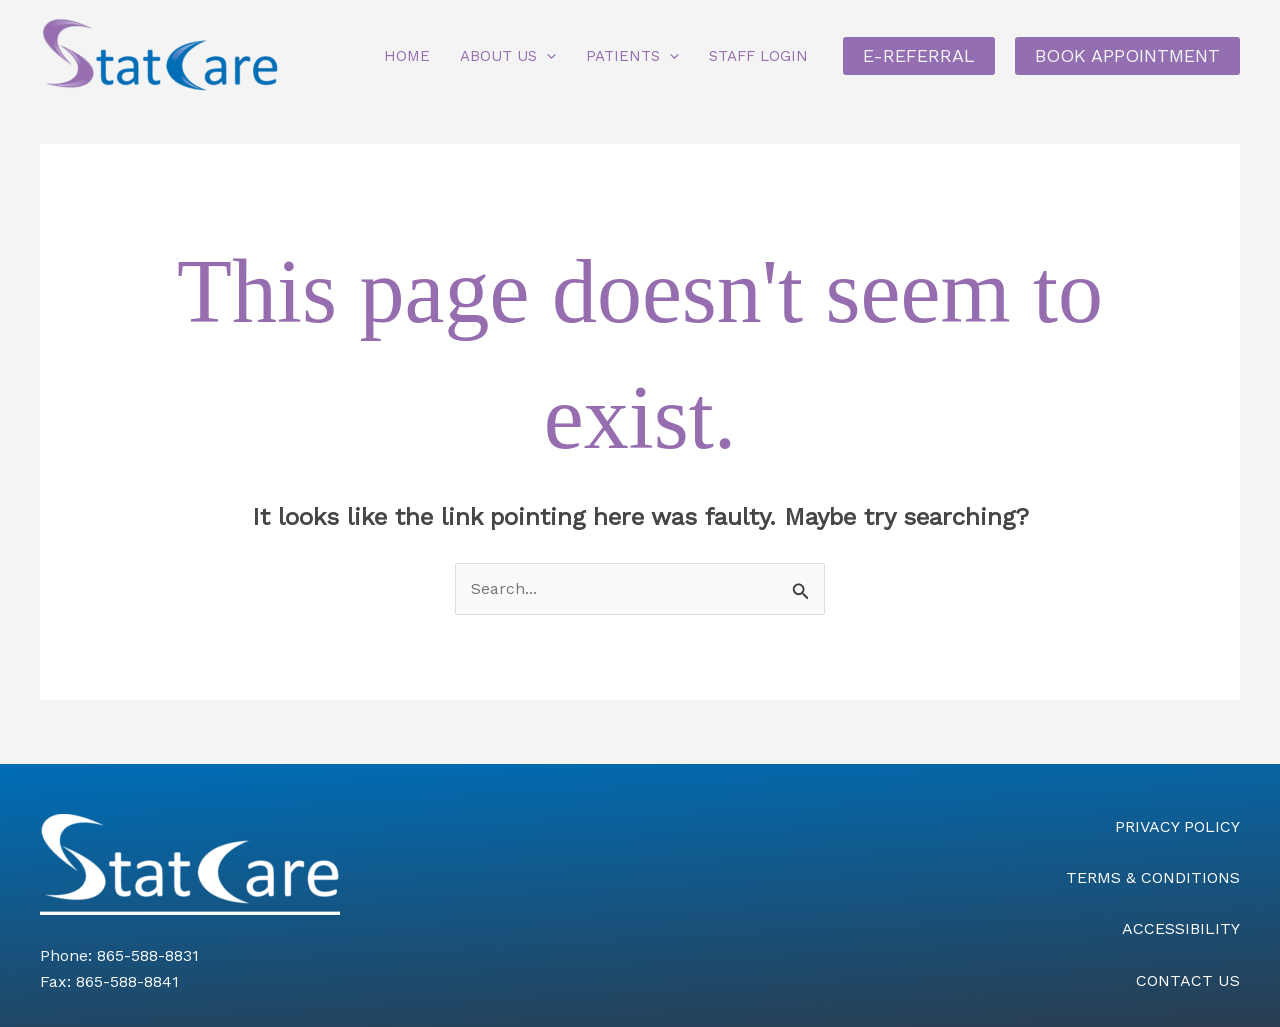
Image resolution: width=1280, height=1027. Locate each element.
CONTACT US (1188, 980)
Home (407, 56)
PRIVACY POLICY (1177, 826)
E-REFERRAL (919, 55)
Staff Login (758, 56)
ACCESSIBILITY (1181, 928)
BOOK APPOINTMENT (1127, 55)
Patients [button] (632, 56)
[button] (546, 56)
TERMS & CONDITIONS (1153, 877)
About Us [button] (508, 56)
